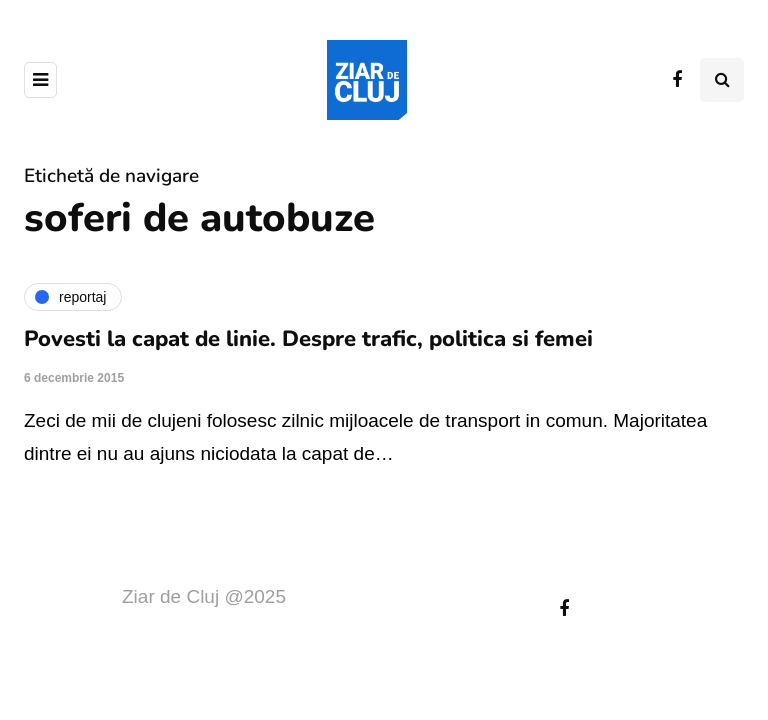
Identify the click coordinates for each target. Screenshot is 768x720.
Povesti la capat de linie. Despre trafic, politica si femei (308, 339)
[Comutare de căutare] (722, 80)
